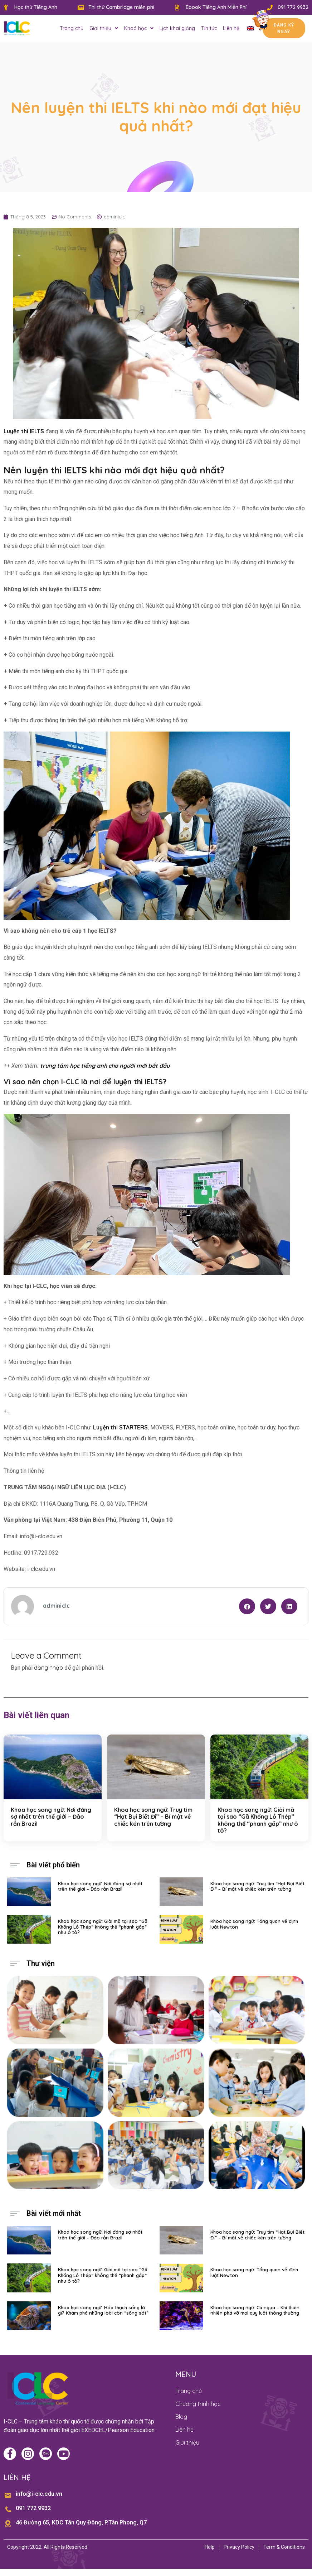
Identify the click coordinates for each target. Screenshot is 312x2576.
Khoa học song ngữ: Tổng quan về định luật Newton (254, 1924)
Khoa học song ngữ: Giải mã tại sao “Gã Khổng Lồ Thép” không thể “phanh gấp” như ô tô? (258, 1820)
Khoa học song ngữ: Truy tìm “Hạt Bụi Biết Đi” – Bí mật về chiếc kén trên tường (153, 1816)
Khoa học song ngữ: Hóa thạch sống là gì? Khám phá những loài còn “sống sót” (103, 2310)
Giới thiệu (103, 28)
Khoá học (138, 28)
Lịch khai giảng (177, 28)
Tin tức (209, 28)
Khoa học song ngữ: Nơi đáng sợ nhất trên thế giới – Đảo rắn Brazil (51, 1816)
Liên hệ (231, 28)
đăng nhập (48, 1667)
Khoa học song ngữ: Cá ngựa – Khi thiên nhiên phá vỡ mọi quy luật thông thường (254, 2310)
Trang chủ (71, 28)
